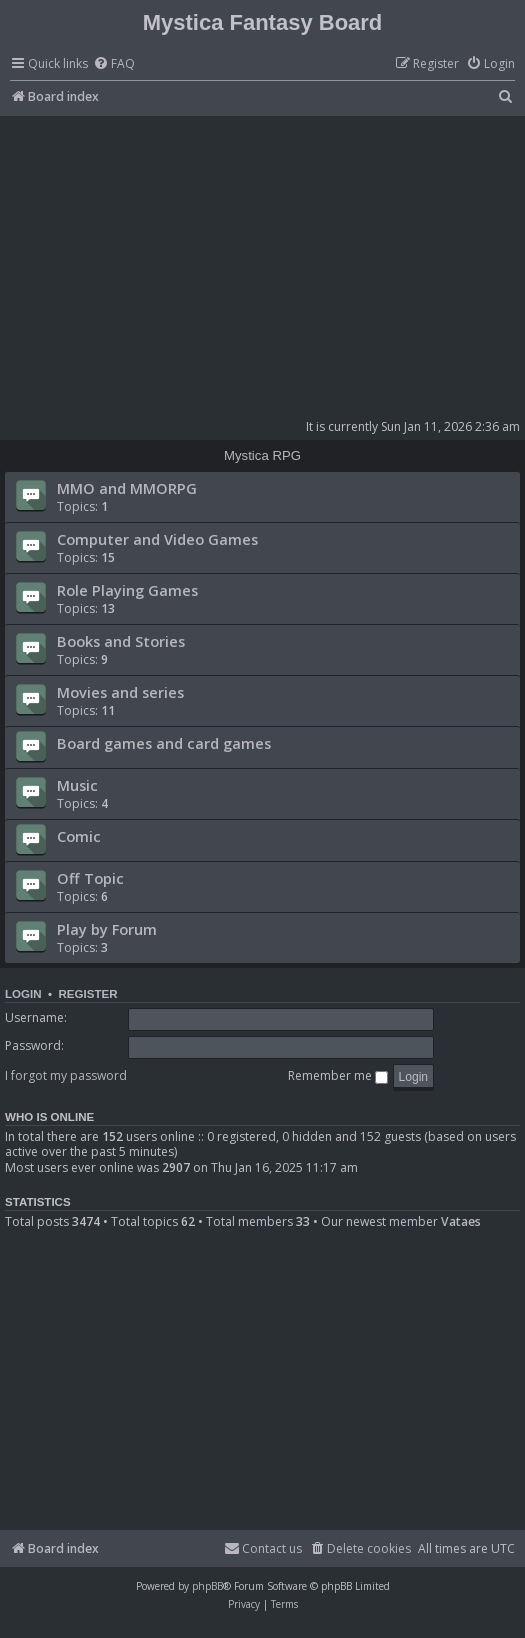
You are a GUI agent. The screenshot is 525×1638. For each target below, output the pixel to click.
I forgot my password (66, 1075)
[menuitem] (114, 64)
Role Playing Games (127, 590)
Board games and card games (164, 743)
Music (77, 785)
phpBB (207, 1586)
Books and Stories (121, 641)
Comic (79, 836)
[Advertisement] (265, 266)
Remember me (338, 1075)
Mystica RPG (262, 455)
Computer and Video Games (157, 539)
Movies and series (120, 692)
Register (87, 994)
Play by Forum (107, 929)
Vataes (461, 1222)
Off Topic (90, 878)
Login (23, 994)
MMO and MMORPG (127, 488)
